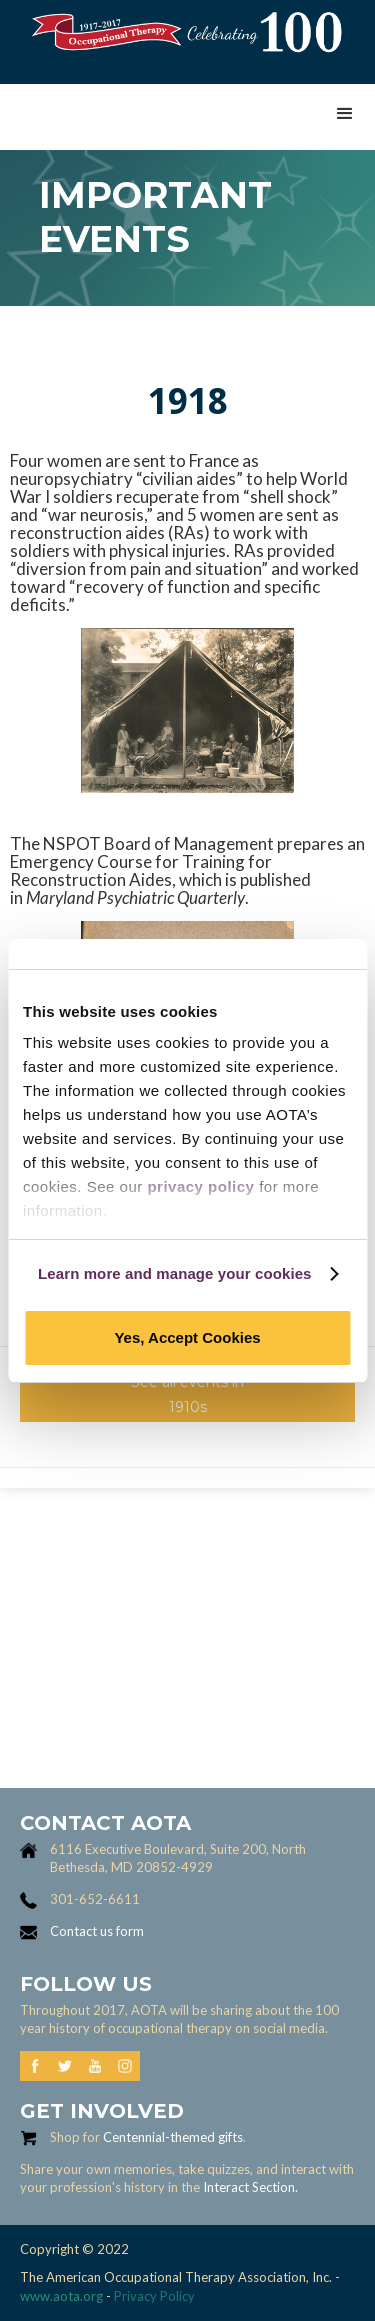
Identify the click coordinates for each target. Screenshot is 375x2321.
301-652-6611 (95, 1899)
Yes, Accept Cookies (187, 1337)
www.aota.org (61, 2296)
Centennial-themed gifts (173, 2137)
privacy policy (200, 1186)
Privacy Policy (154, 2296)
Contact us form (97, 1931)
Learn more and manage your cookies (175, 1273)
